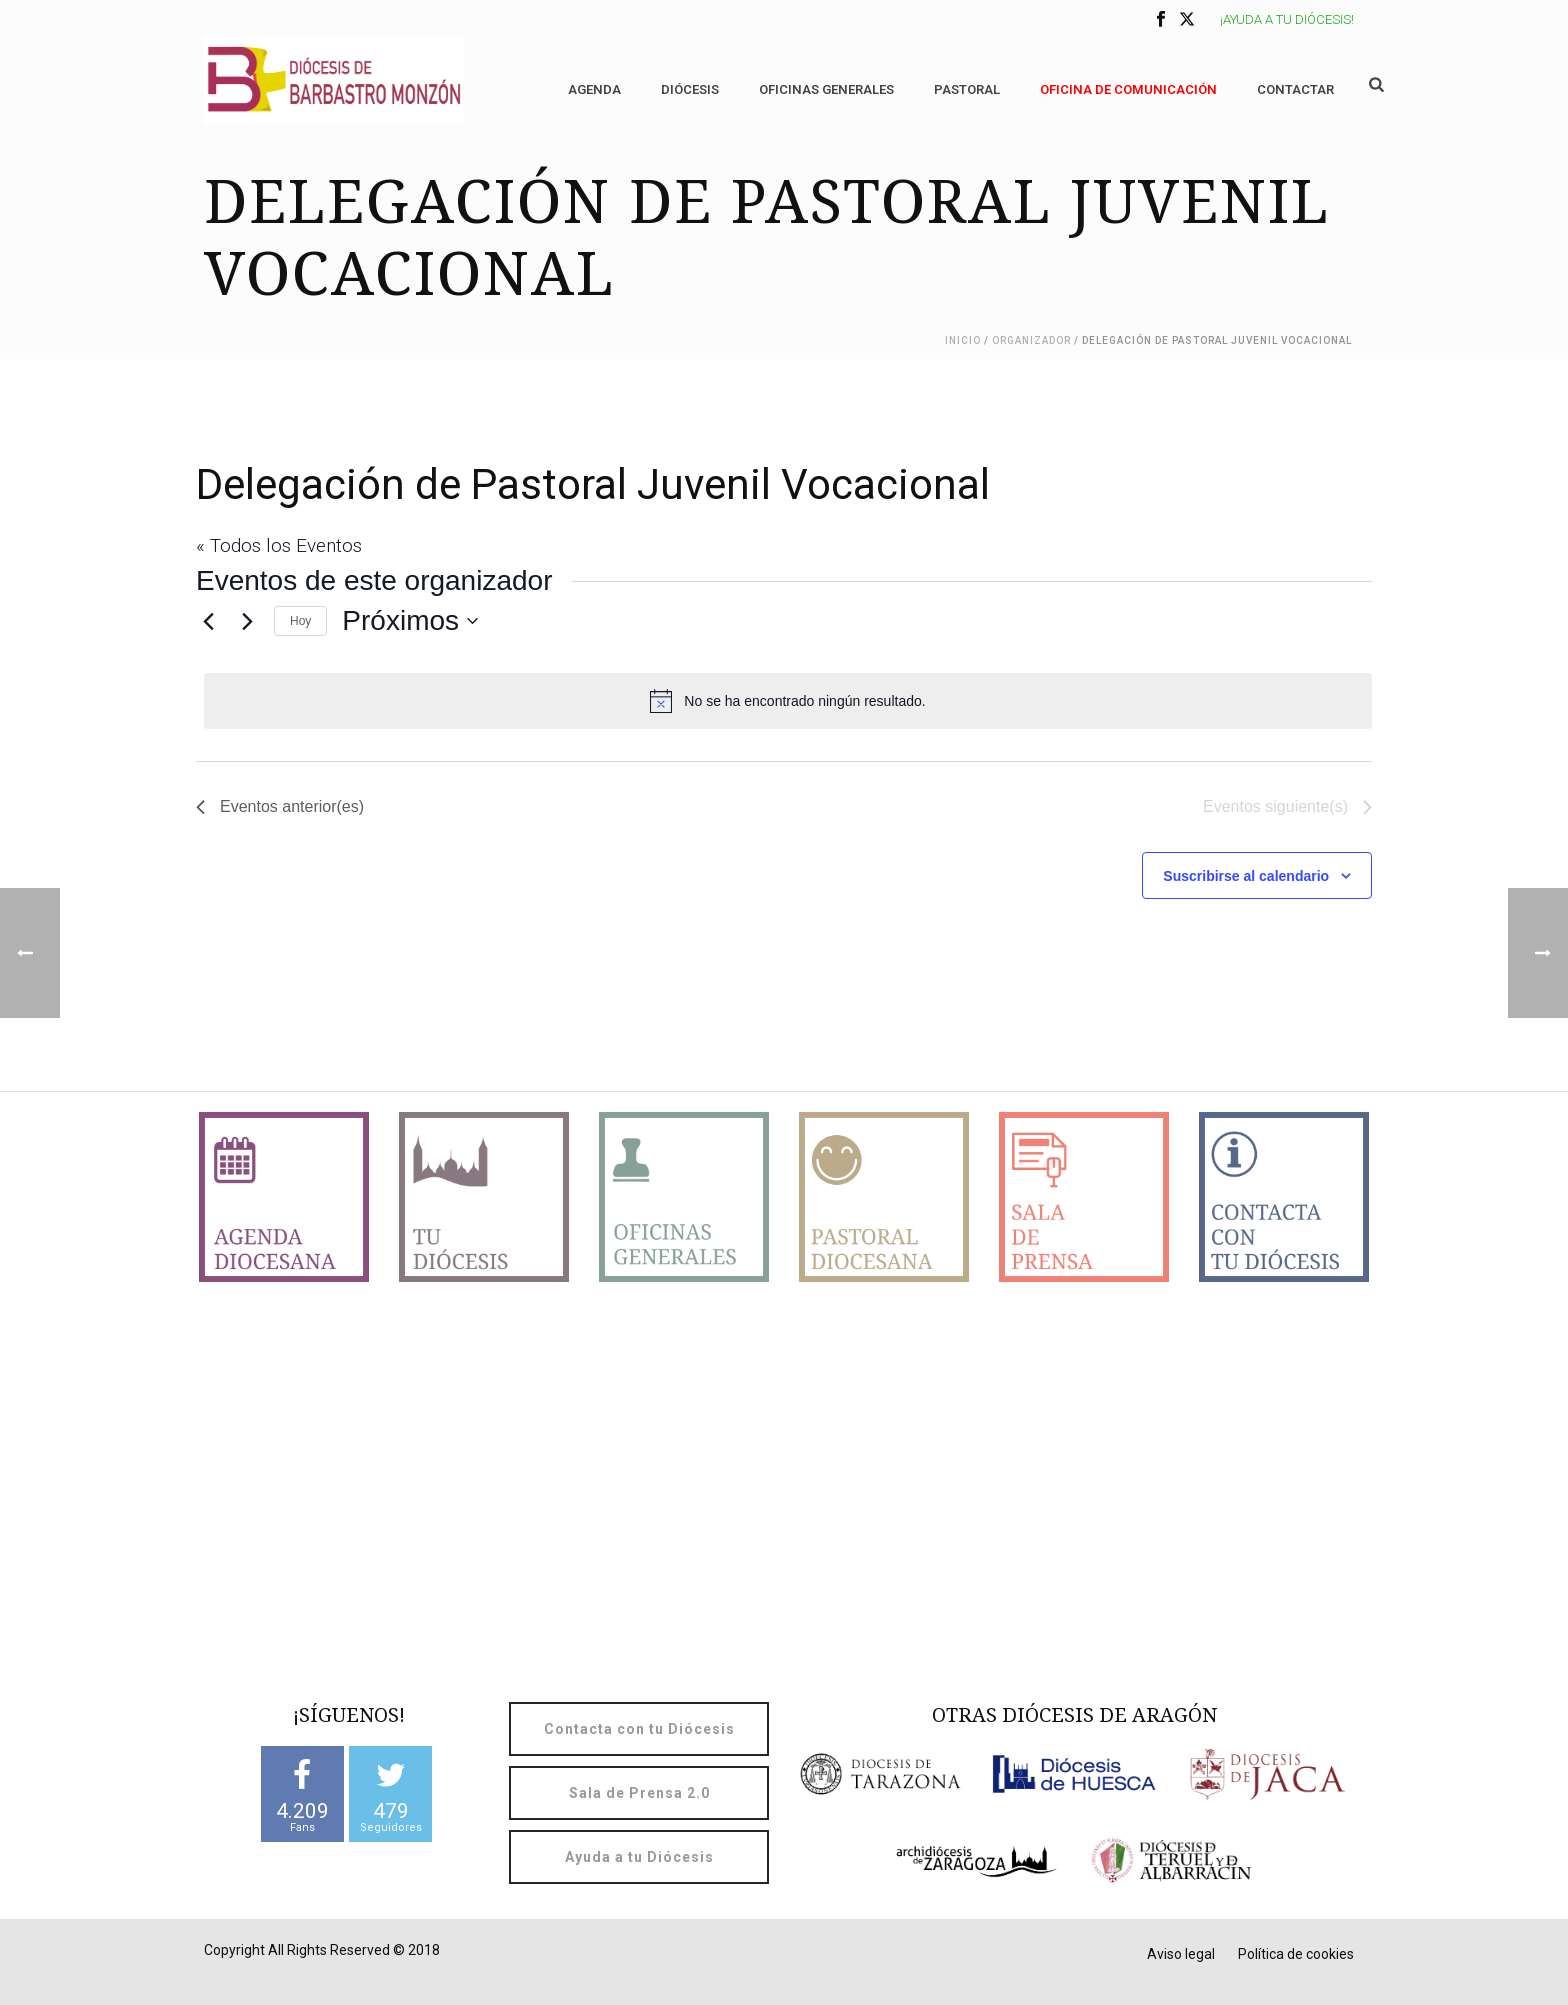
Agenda (594, 89)
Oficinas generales (826, 89)
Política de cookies (1296, 1954)
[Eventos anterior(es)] (208, 621)
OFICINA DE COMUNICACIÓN (1128, 89)
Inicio (963, 340)
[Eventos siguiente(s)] (247, 621)
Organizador (1031, 340)
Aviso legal (1181, 1954)
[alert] (788, 701)
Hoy (300, 621)
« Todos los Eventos (279, 545)
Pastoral (967, 89)
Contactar (1295, 89)
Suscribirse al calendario (1246, 876)
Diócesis (690, 89)
